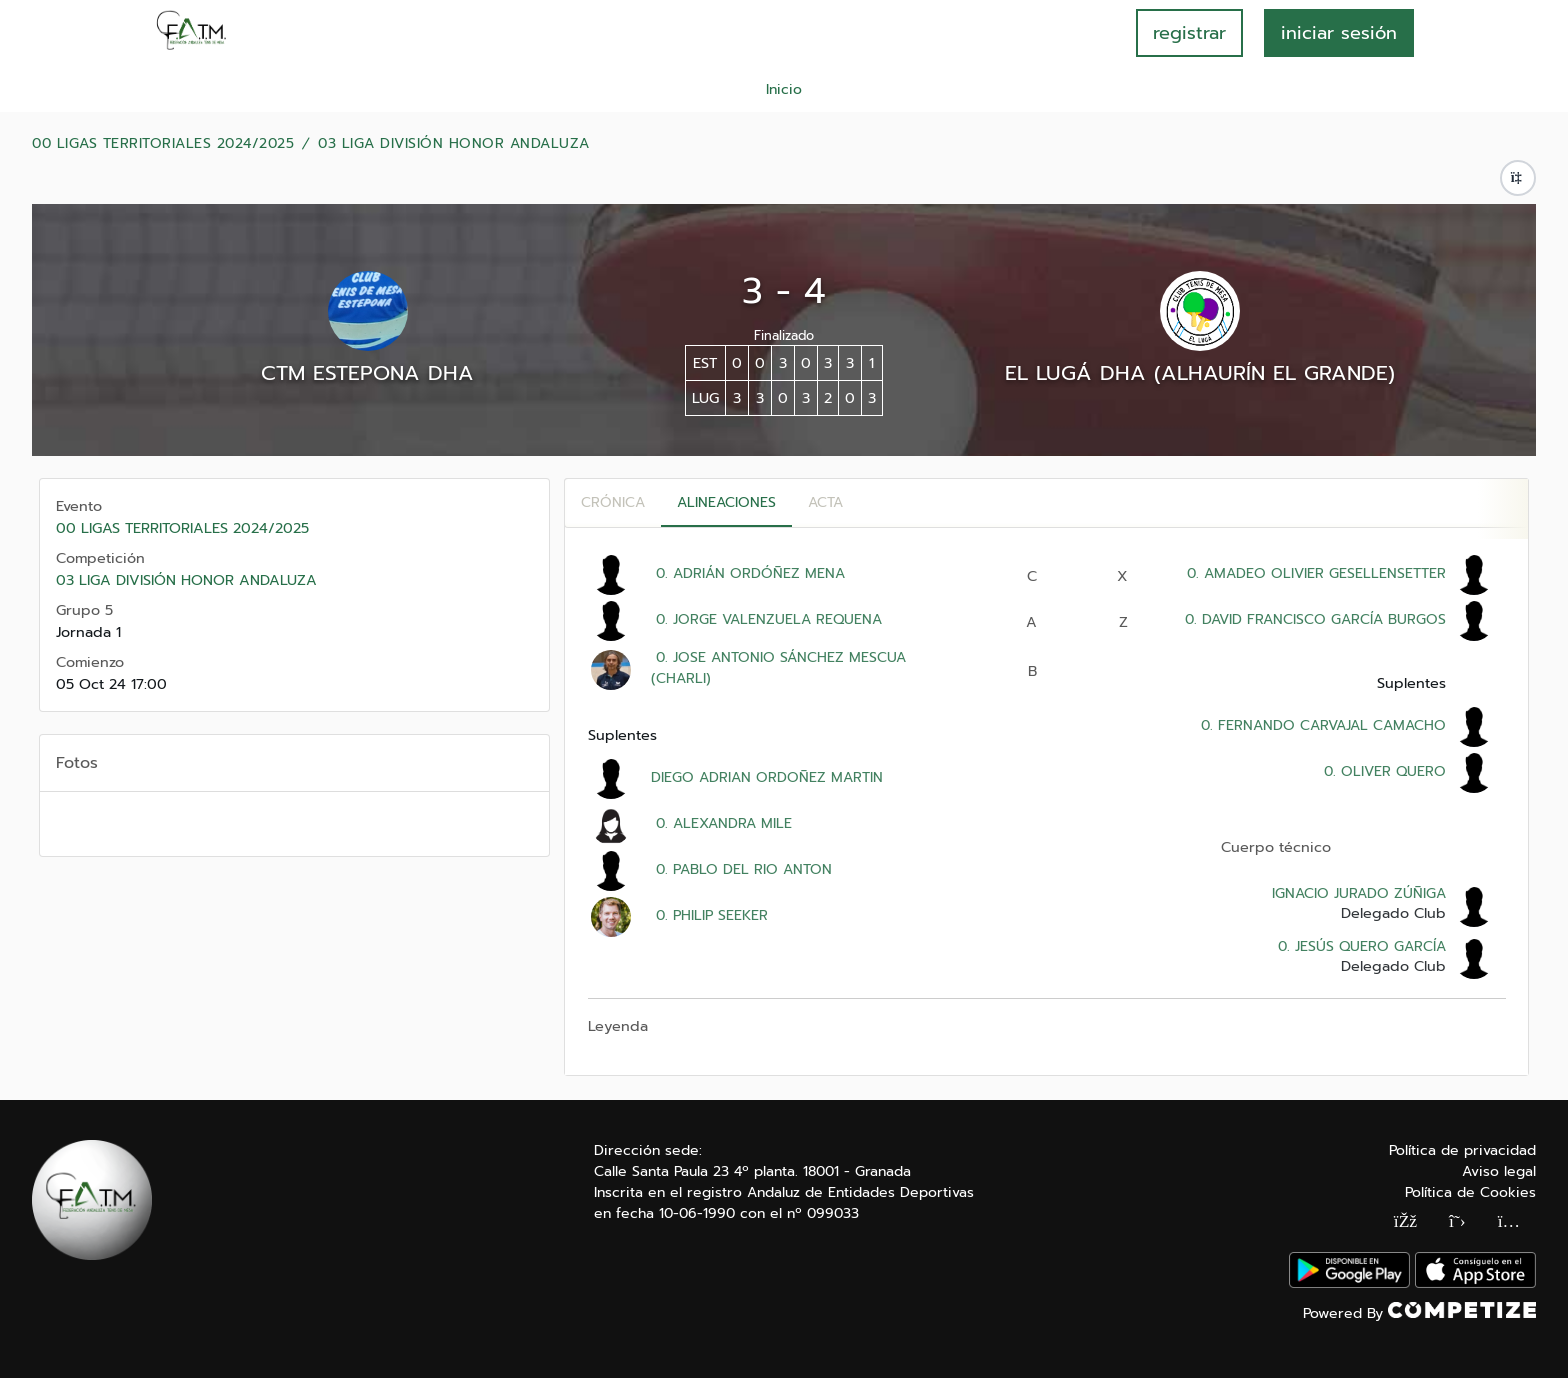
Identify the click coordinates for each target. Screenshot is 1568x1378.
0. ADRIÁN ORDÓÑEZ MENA (748, 573)
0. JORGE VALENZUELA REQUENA (766, 619)
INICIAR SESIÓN (1339, 33)
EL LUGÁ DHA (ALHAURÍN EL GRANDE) (1200, 373)
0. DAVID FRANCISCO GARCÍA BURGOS (1313, 619)
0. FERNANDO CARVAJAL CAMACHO (1321, 725)
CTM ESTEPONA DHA (367, 373)
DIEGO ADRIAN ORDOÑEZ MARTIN (767, 777)
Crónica (613, 502)
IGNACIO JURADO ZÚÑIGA (1359, 893)
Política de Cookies (1470, 1192)
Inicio (784, 89)
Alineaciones (726, 502)
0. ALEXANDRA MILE (721, 823)
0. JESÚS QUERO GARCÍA (1359, 946)
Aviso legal (1499, 1171)
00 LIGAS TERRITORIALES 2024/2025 (163, 144)
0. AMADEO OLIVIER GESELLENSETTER (1314, 573)
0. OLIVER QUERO (1382, 771)
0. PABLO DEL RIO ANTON (741, 869)
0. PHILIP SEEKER (709, 915)
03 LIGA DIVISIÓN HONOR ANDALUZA (454, 144)
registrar (1189, 33)
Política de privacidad (1462, 1150)
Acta (825, 502)
